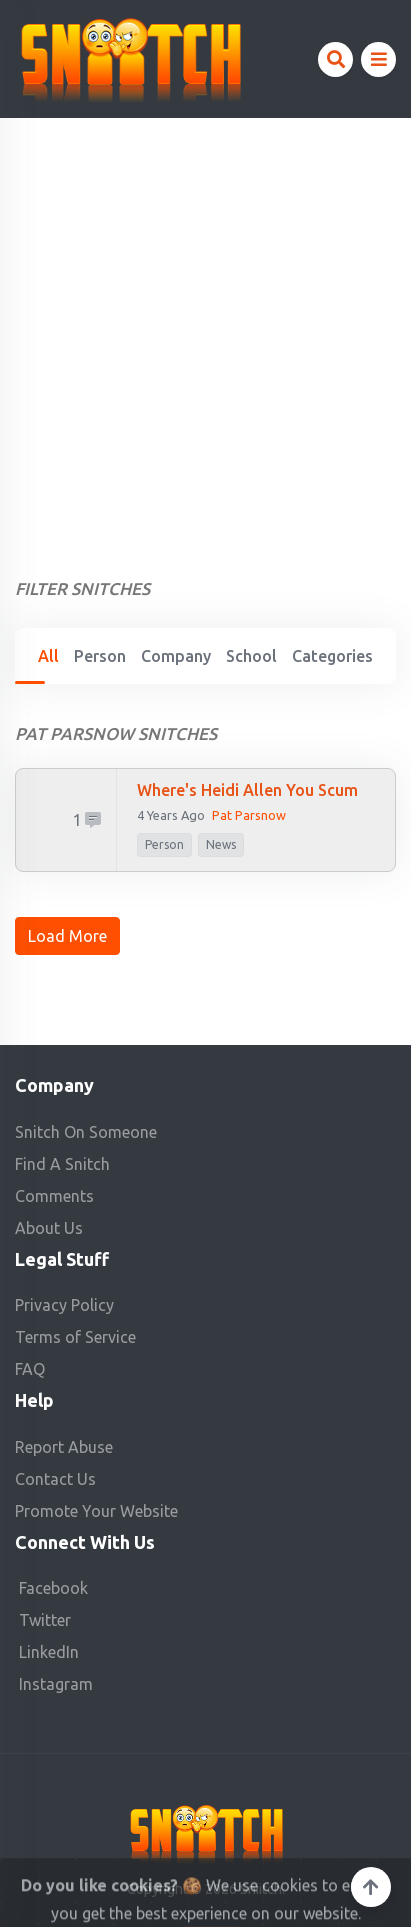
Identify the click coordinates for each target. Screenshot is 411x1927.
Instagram (56, 1684)
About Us (49, 1228)
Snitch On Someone (86, 1132)
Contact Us (55, 1479)
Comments (54, 1196)
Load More (67, 936)
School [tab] (251, 656)
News (221, 844)
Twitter (45, 1620)
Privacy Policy (64, 1305)
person (164, 844)
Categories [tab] (332, 656)
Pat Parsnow (249, 815)
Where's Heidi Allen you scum (247, 790)
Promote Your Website (96, 1511)
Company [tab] (176, 656)
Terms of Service (75, 1337)
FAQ (30, 1369)
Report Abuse (64, 1447)
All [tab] (48, 656)
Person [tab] (100, 656)
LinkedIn (49, 1652)
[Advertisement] (205, 333)
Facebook (53, 1588)
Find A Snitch (62, 1164)
